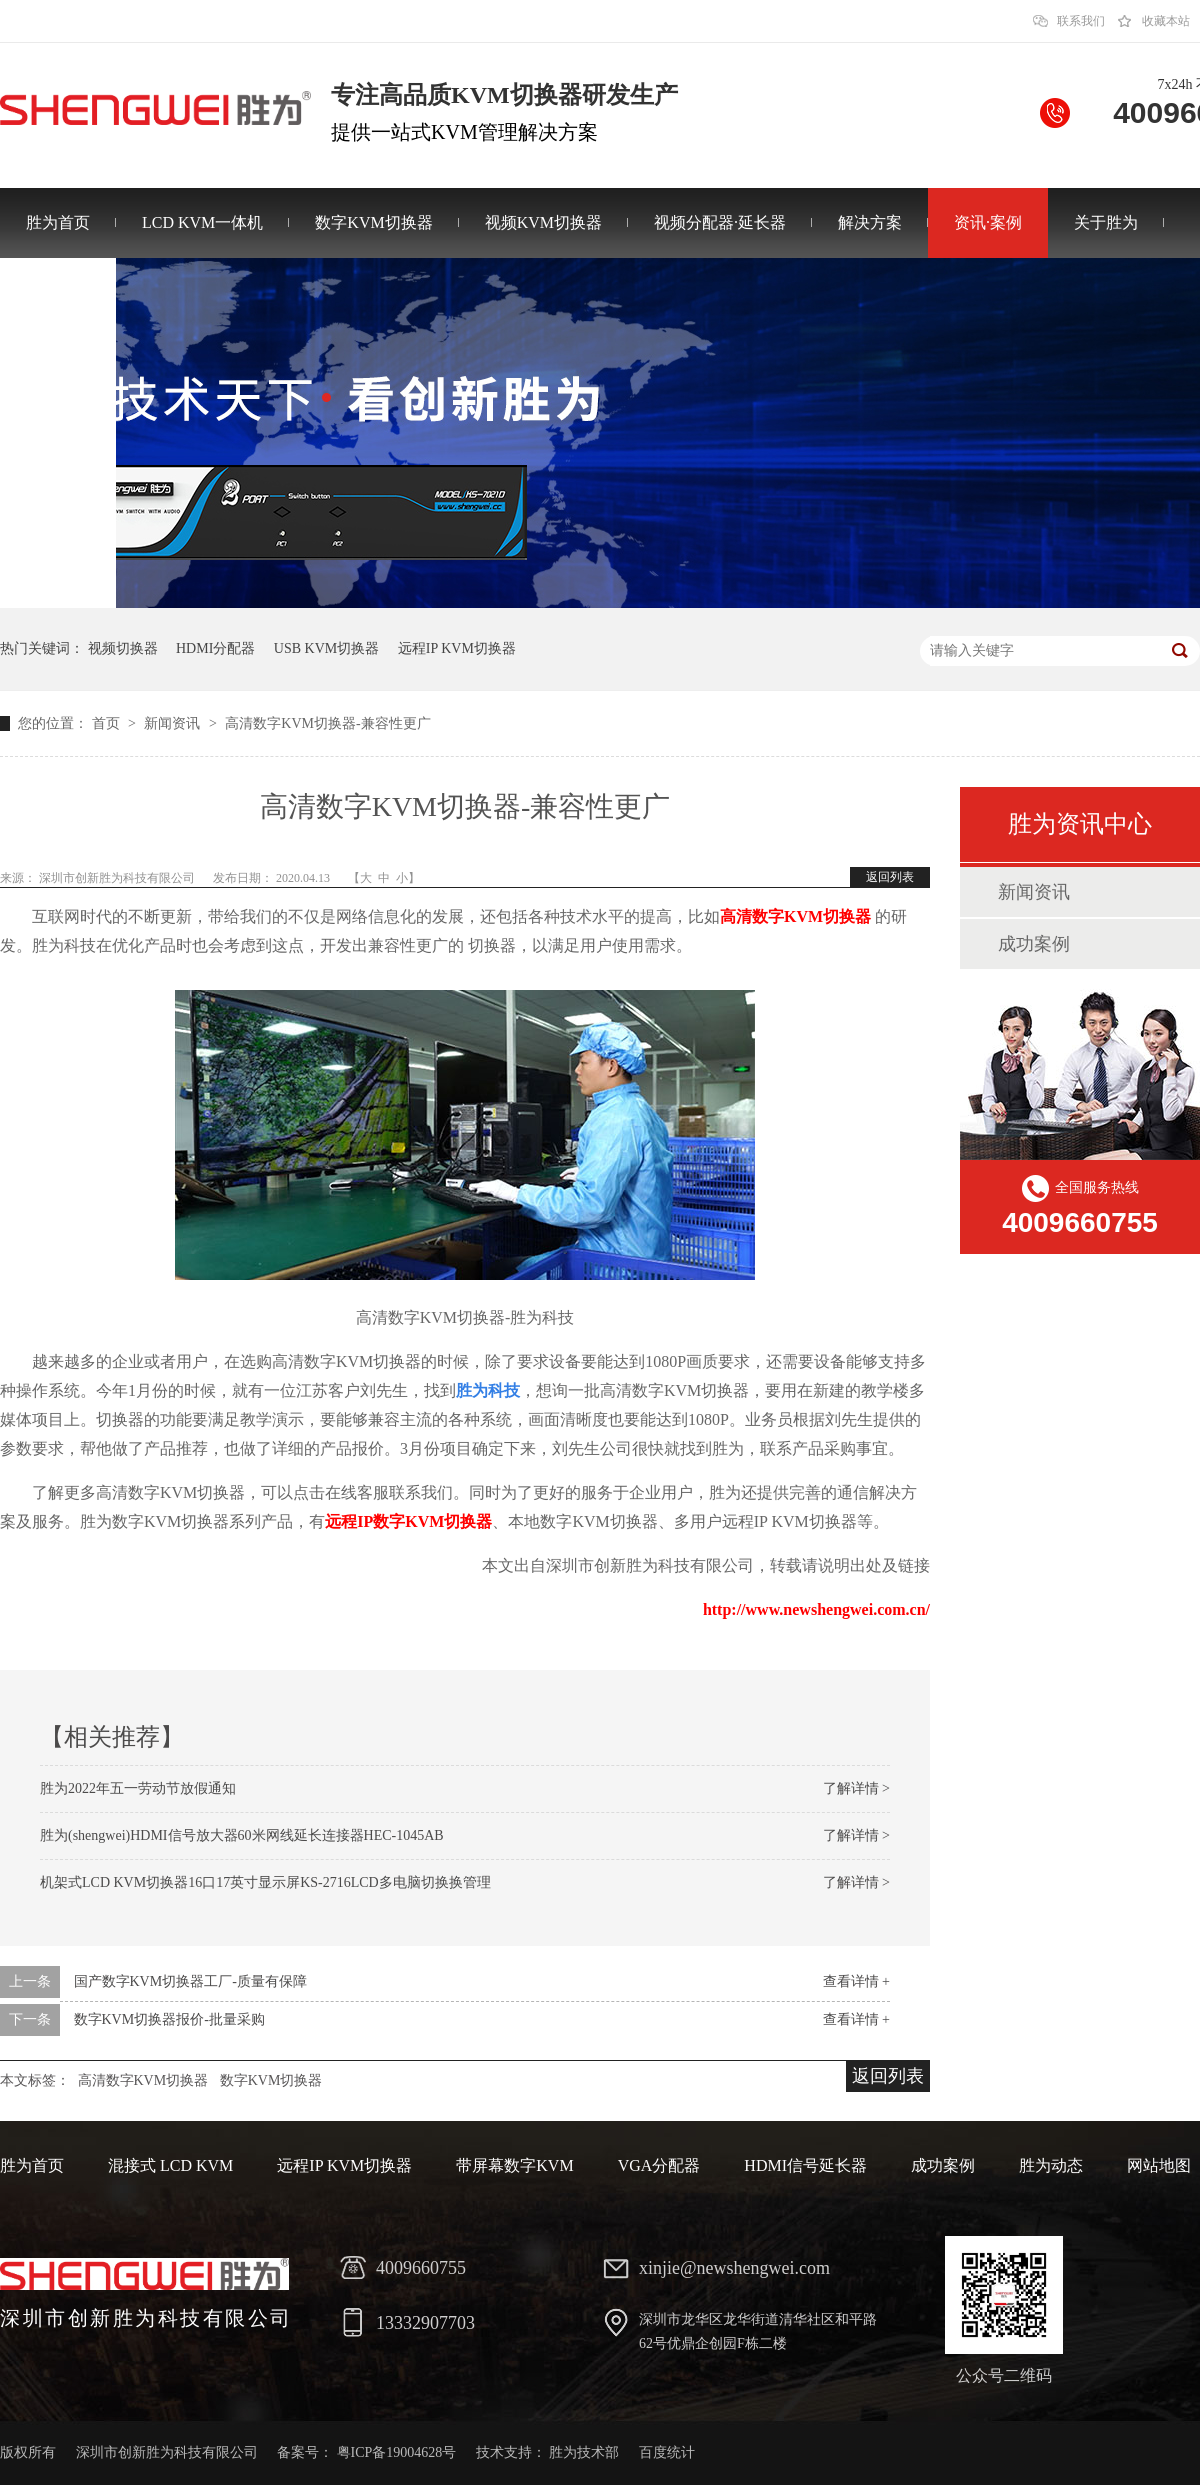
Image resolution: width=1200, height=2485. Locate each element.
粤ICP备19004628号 (397, 2452)
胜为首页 (58, 222)
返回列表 (890, 877)
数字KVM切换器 (373, 222)
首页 (108, 723)
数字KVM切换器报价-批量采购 (169, 2019)
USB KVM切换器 (326, 648)
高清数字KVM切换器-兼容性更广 (327, 723)
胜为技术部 (584, 2452)
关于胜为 (1106, 222)
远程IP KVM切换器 (457, 648)
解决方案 (870, 222)
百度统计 (667, 2452)
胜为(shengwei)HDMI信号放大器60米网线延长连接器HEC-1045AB (242, 1835)
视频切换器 (123, 648)
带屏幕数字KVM (514, 2165)
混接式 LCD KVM (170, 2165)
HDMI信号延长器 (805, 2165)
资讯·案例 (988, 222)
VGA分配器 (659, 2165)
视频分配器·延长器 (720, 222)
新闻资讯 (174, 723)
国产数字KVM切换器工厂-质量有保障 (190, 1981)
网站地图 (1159, 2165)
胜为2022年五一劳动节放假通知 (138, 1788)
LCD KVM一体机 (202, 222)
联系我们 (1081, 21)
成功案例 (1034, 944)
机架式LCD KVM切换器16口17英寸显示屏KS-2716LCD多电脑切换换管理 (265, 1882)
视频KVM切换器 (543, 222)
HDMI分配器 (215, 648)
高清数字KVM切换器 (143, 2080)
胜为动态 (1051, 2165)
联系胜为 (58, 292)
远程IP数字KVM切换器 (408, 1521)
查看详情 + (856, 1981)
